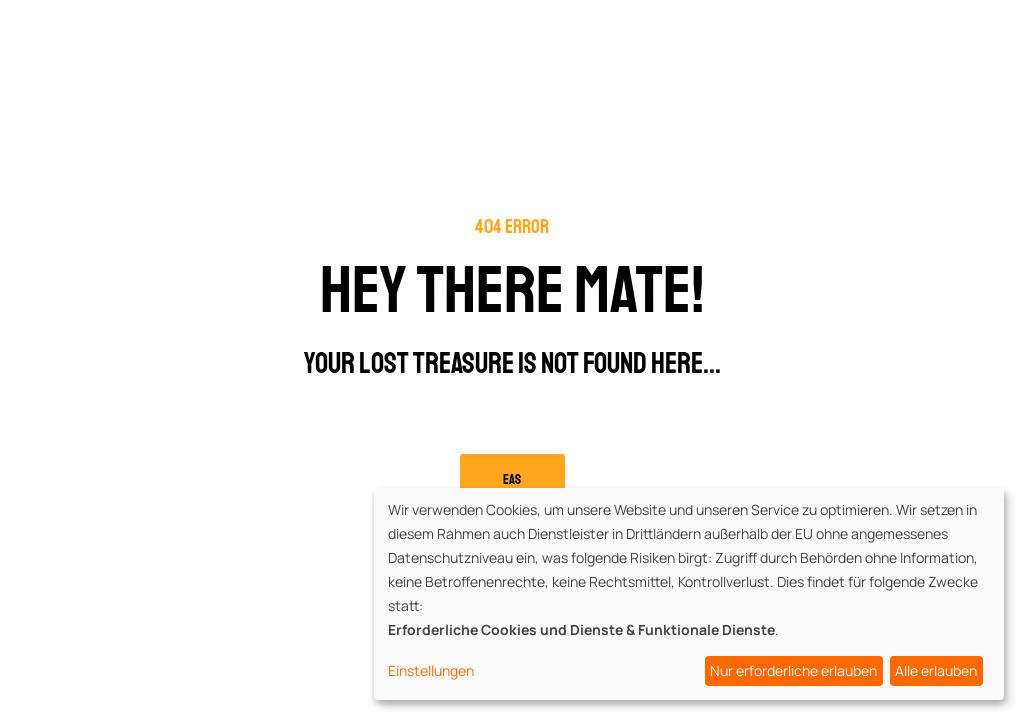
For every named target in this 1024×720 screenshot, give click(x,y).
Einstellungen (431, 670)
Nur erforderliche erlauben (793, 670)
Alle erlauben (936, 670)
